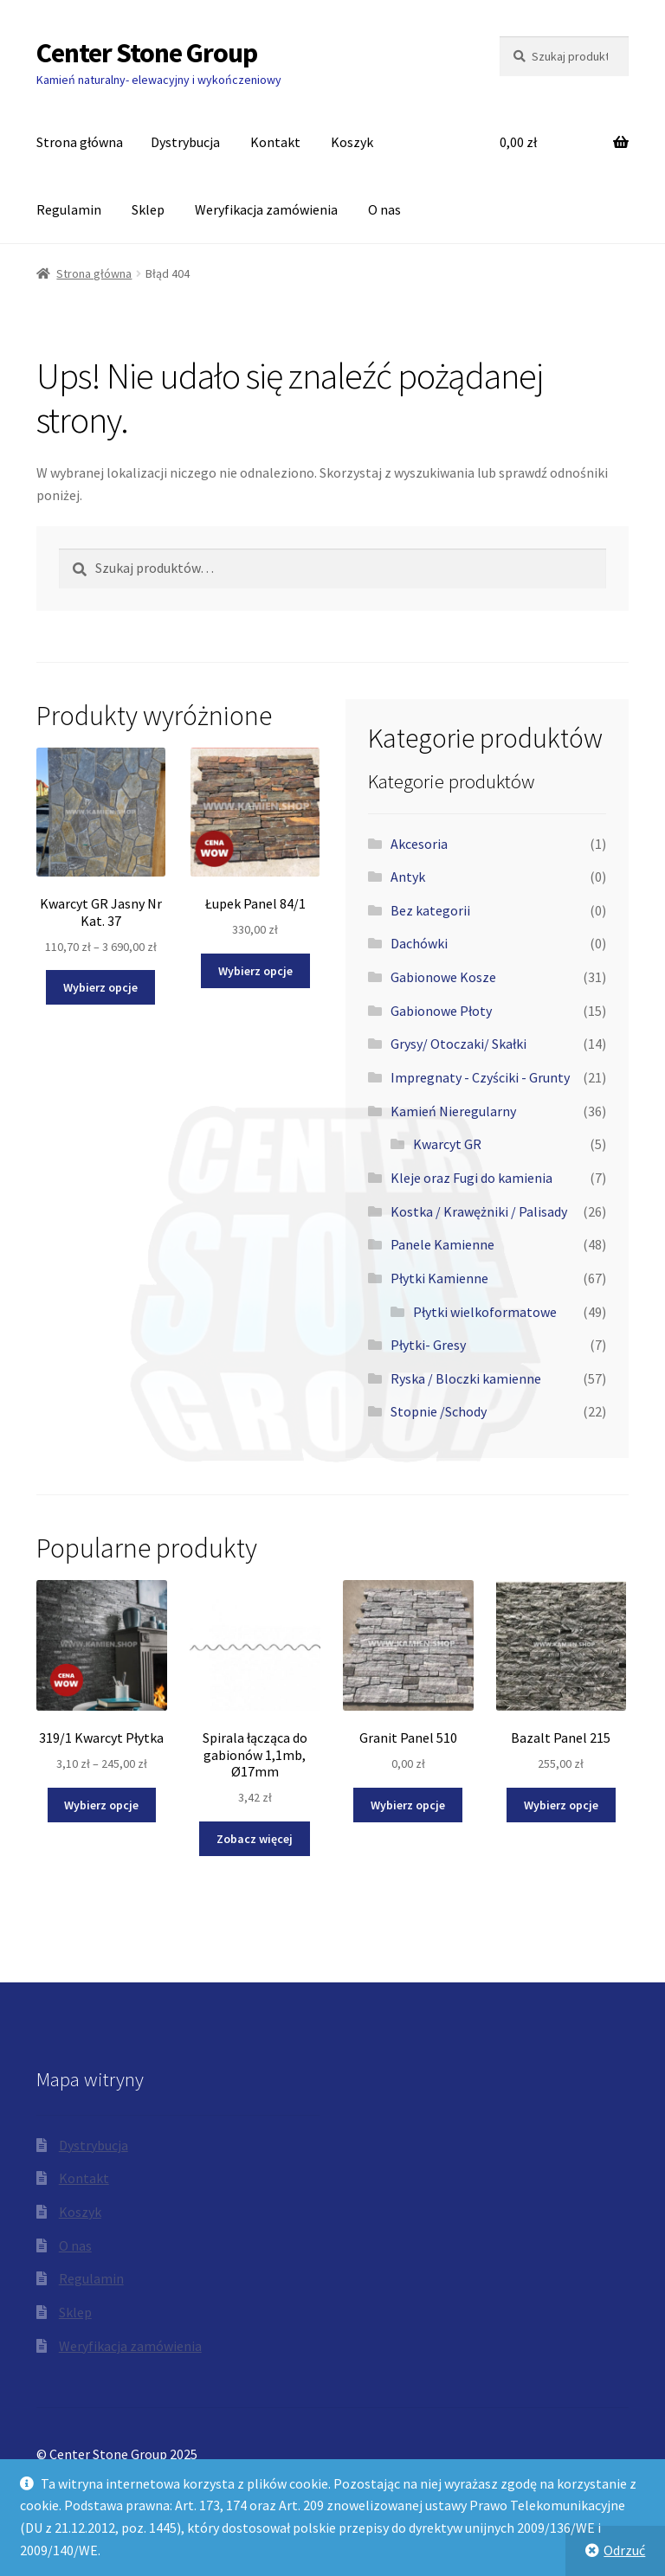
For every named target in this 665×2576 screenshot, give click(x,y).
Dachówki (419, 943)
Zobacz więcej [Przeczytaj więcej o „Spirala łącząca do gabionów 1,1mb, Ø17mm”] (254, 1839)
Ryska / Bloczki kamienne (466, 1378)
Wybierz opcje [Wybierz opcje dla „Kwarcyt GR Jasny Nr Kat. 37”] (100, 987)
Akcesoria (419, 843)
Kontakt (275, 142)
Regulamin (68, 209)
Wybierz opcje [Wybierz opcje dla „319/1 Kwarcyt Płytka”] (101, 1805)
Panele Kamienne (442, 1244)
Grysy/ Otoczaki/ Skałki (458, 1043)
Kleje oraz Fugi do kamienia (471, 1177)
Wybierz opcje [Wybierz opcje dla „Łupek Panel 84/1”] (255, 971)
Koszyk (352, 142)
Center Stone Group (146, 52)
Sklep (148, 209)
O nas (384, 209)
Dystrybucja (185, 142)
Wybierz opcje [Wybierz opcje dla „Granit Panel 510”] (408, 1805)
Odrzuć (624, 2550)
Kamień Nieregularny (453, 1111)
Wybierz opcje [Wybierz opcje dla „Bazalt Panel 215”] (561, 1805)
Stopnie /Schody (439, 1411)
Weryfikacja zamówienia (266, 209)
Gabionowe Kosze (443, 977)
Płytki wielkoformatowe (485, 1311)
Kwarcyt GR (447, 1144)
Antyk (408, 876)
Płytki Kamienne (439, 1278)
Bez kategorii (430, 910)
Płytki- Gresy (428, 1344)
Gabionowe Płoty (441, 1010)
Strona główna (79, 142)
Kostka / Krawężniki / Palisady (479, 1211)
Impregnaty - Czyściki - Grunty (480, 1077)
